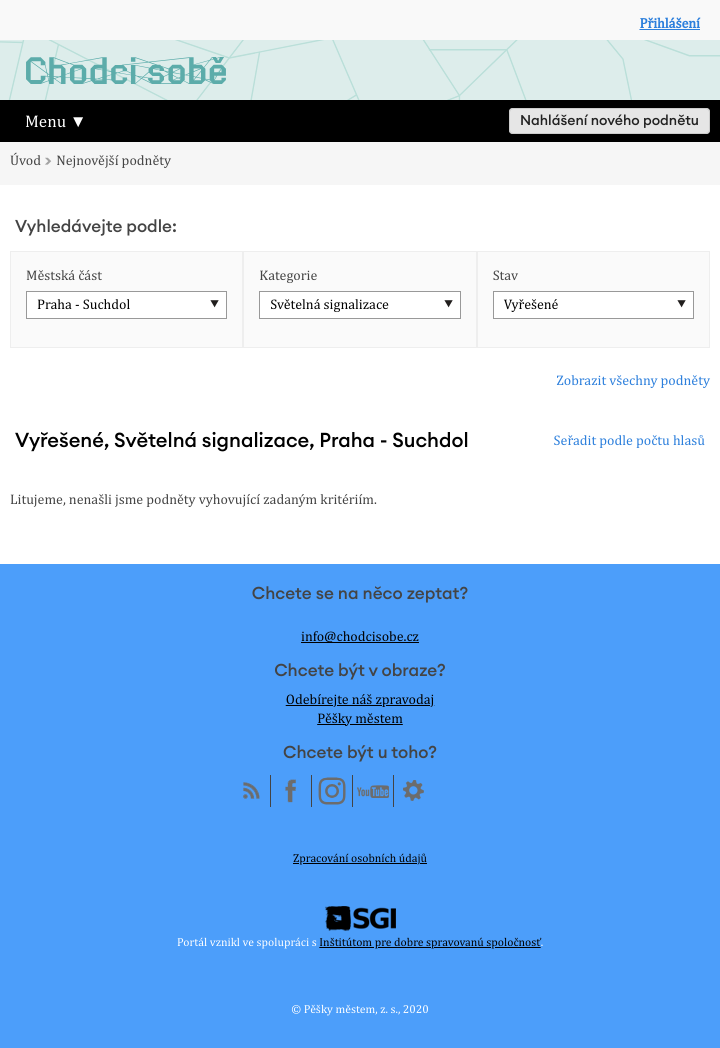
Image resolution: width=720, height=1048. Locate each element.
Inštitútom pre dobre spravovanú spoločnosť (429, 942)
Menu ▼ (56, 121)
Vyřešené (531, 305)
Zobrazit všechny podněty (633, 381)
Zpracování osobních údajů (360, 858)
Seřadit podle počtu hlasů (629, 441)
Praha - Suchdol (83, 305)
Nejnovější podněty (113, 161)
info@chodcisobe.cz (360, 637)
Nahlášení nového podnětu (609, 121)
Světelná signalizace (329, 305)
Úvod (25, 161)
